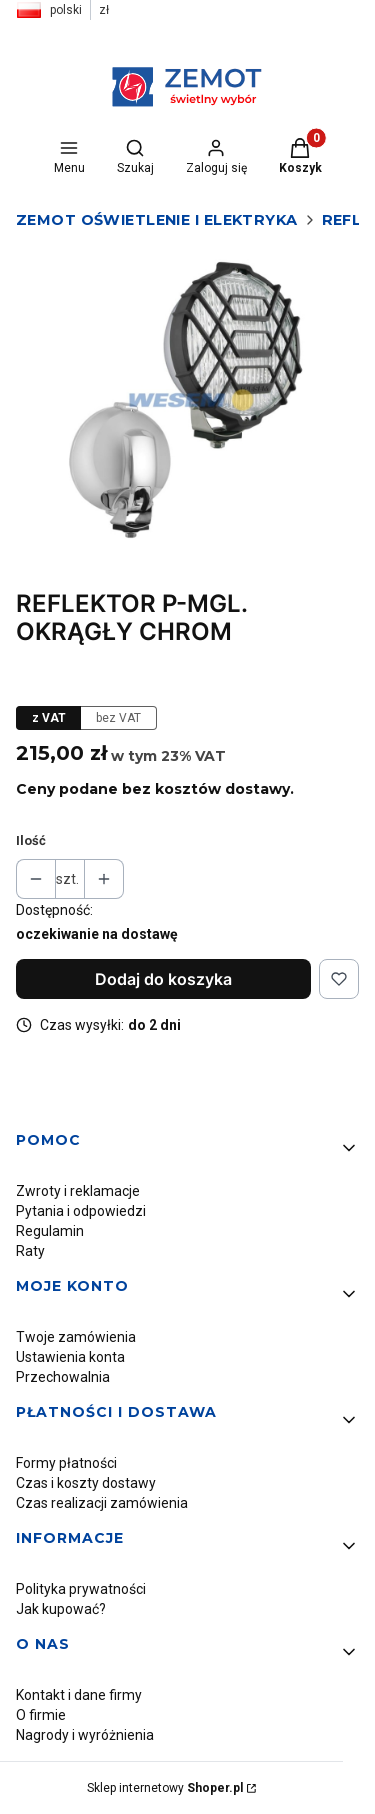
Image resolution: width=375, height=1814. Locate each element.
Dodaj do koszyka (163, 979)
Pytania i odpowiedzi (81, 1211)
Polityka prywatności (81, 1589)
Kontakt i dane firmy (79, 1695)
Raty (30, 1251)
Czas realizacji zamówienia (102, 1503)
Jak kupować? (61, 1609)
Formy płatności (66, 1463)
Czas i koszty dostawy (86, 1483)
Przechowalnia (63, 1377)
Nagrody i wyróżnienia (85, 1735)
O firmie (41, 1715)
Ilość (31, 840)
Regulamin (50, 1231)
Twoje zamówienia (76, 1337)
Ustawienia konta (70, 1357)
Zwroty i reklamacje (78, 1191)
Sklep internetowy (165, 1788)
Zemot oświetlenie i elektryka (157, 220)
